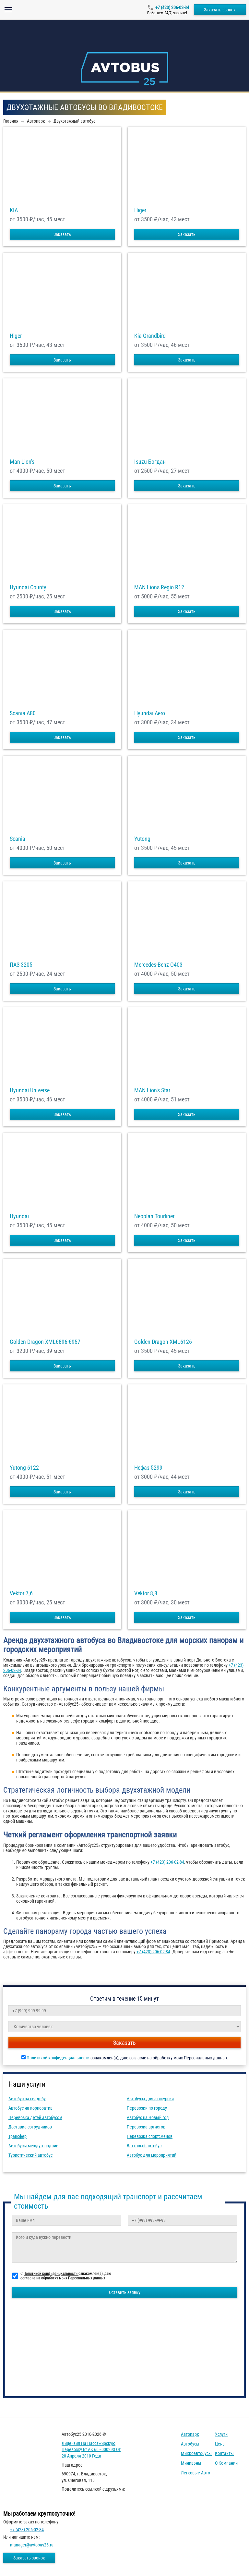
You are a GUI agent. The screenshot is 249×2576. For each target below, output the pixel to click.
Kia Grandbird (150, 336)
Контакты (224, 2453)
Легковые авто (195, 2472)
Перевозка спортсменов (149, 2136)
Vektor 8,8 (145, 1593)
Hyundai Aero (149, 713)
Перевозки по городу (147, 2108)
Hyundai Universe (30, 1090)
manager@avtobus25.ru (31, 2544)
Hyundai (19, 1216)
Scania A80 (23, 713)
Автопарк (190, 2434)
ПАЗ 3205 (21, 965)
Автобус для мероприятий (151, 2155)
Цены (220, 2444)
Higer (140, 210)
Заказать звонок (220, 9)
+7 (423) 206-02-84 (172, 7)
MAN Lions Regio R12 (159, 587)
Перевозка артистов (146, 2126)
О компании (226, 2463)
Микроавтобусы (196, 2453)
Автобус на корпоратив (30, 2108)
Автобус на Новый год (148, 2117)
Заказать (62, 234)
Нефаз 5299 (148, 1468)
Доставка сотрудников (30, 2126)
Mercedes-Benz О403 (158, 965)
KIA (14, 210)
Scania (17, 839)
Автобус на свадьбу (27, 2098)
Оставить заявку (124, 2292)
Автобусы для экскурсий (150, 2098)
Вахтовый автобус (144, 2145)
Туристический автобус (30, 2155)
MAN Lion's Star (152, 1090)
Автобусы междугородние (33, 2145)
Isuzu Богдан (150, 462)
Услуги (221, 2434)
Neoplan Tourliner (154, 1216)
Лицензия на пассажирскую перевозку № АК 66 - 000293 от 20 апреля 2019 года (91, 2450)
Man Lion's (22, 462)
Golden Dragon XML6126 (163, 1342)
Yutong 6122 (24, 1468)
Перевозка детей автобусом (35, 2117)
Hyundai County (28, 587)
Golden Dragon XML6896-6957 (45, 1342)
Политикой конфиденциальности (58, 2057)
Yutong (142, 839)
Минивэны (191, 2463)
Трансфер (17, 2136)
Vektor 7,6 (21, 1593)
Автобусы (190, 2444)
